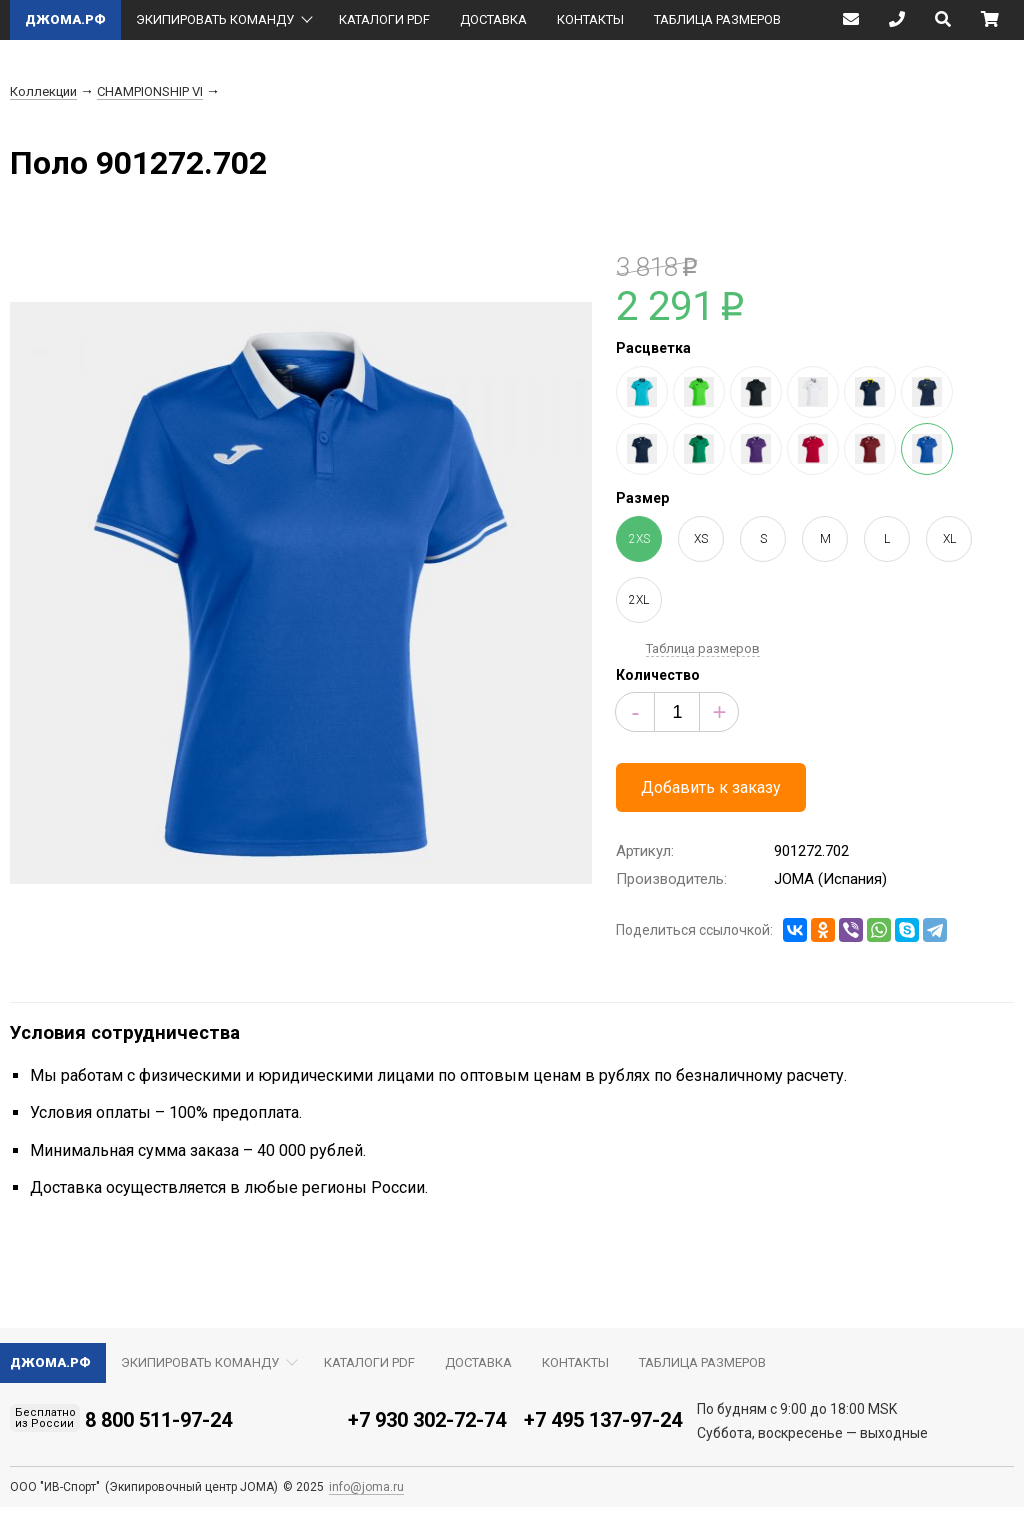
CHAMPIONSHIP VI (150, 91)
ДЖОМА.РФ (65, 19)
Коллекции (43, 91)
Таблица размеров (703, 648)
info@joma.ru (366, 1487)
